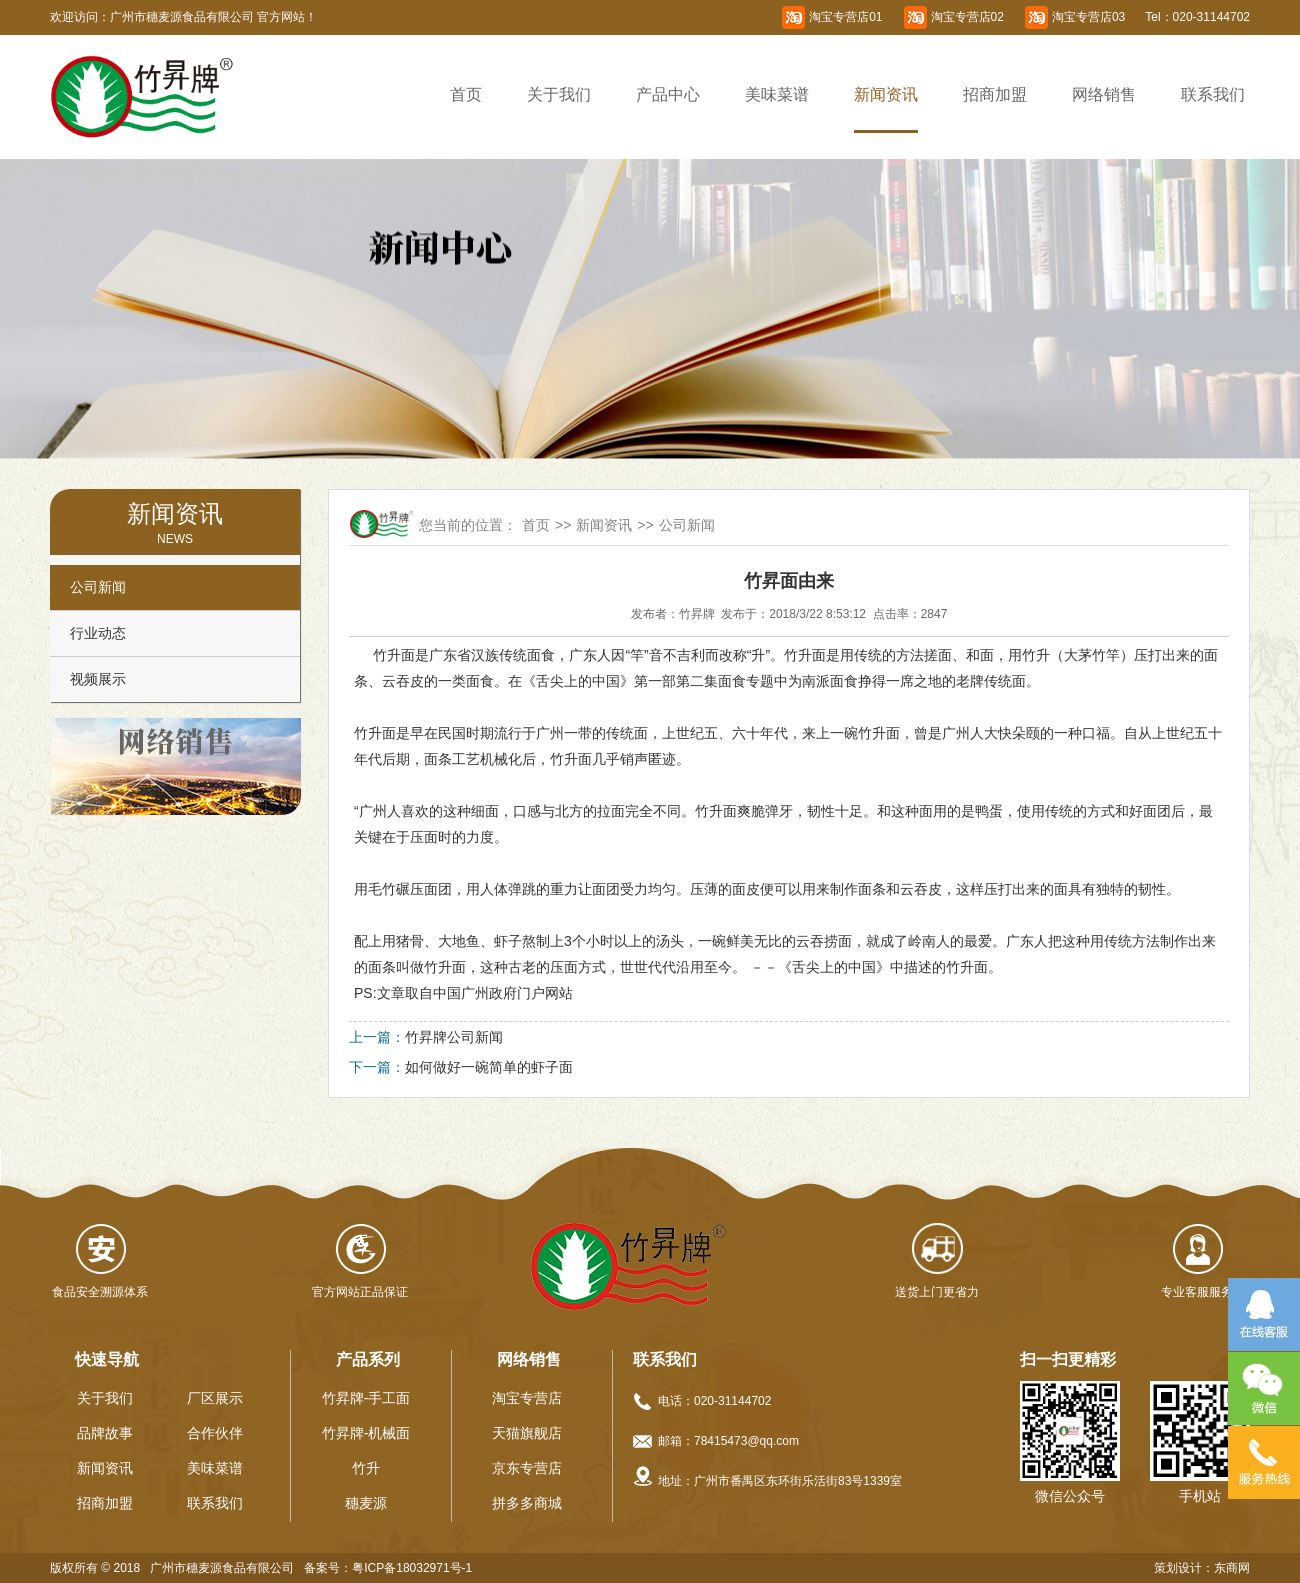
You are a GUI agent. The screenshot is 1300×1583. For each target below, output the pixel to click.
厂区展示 (215, 1398)
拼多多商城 (527, 1503)
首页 (466, 94)
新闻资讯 (886, 94)
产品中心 (668, 94)
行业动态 (98, 633)
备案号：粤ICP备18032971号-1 (388, 1568)
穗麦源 (366, 1503)
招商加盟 (995, 94)
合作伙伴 (215, 1433)
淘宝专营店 (527, 1398)
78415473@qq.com (746, 1441)
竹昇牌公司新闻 (454, 1037)
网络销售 (1104, 94)
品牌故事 (105, 1433)
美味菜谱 (777, 94)
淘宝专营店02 (967, 17)
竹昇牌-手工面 (366, 1398)
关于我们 (559, 94)
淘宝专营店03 (1088, 17)
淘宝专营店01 (845, 17)
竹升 (366, 1468)
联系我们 (1213, 94)
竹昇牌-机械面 (366, 1433)
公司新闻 (98, 587)
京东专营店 (527, 1468)
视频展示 (98, 679)
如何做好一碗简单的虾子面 (489, 1067)
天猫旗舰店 (527, 1433)
